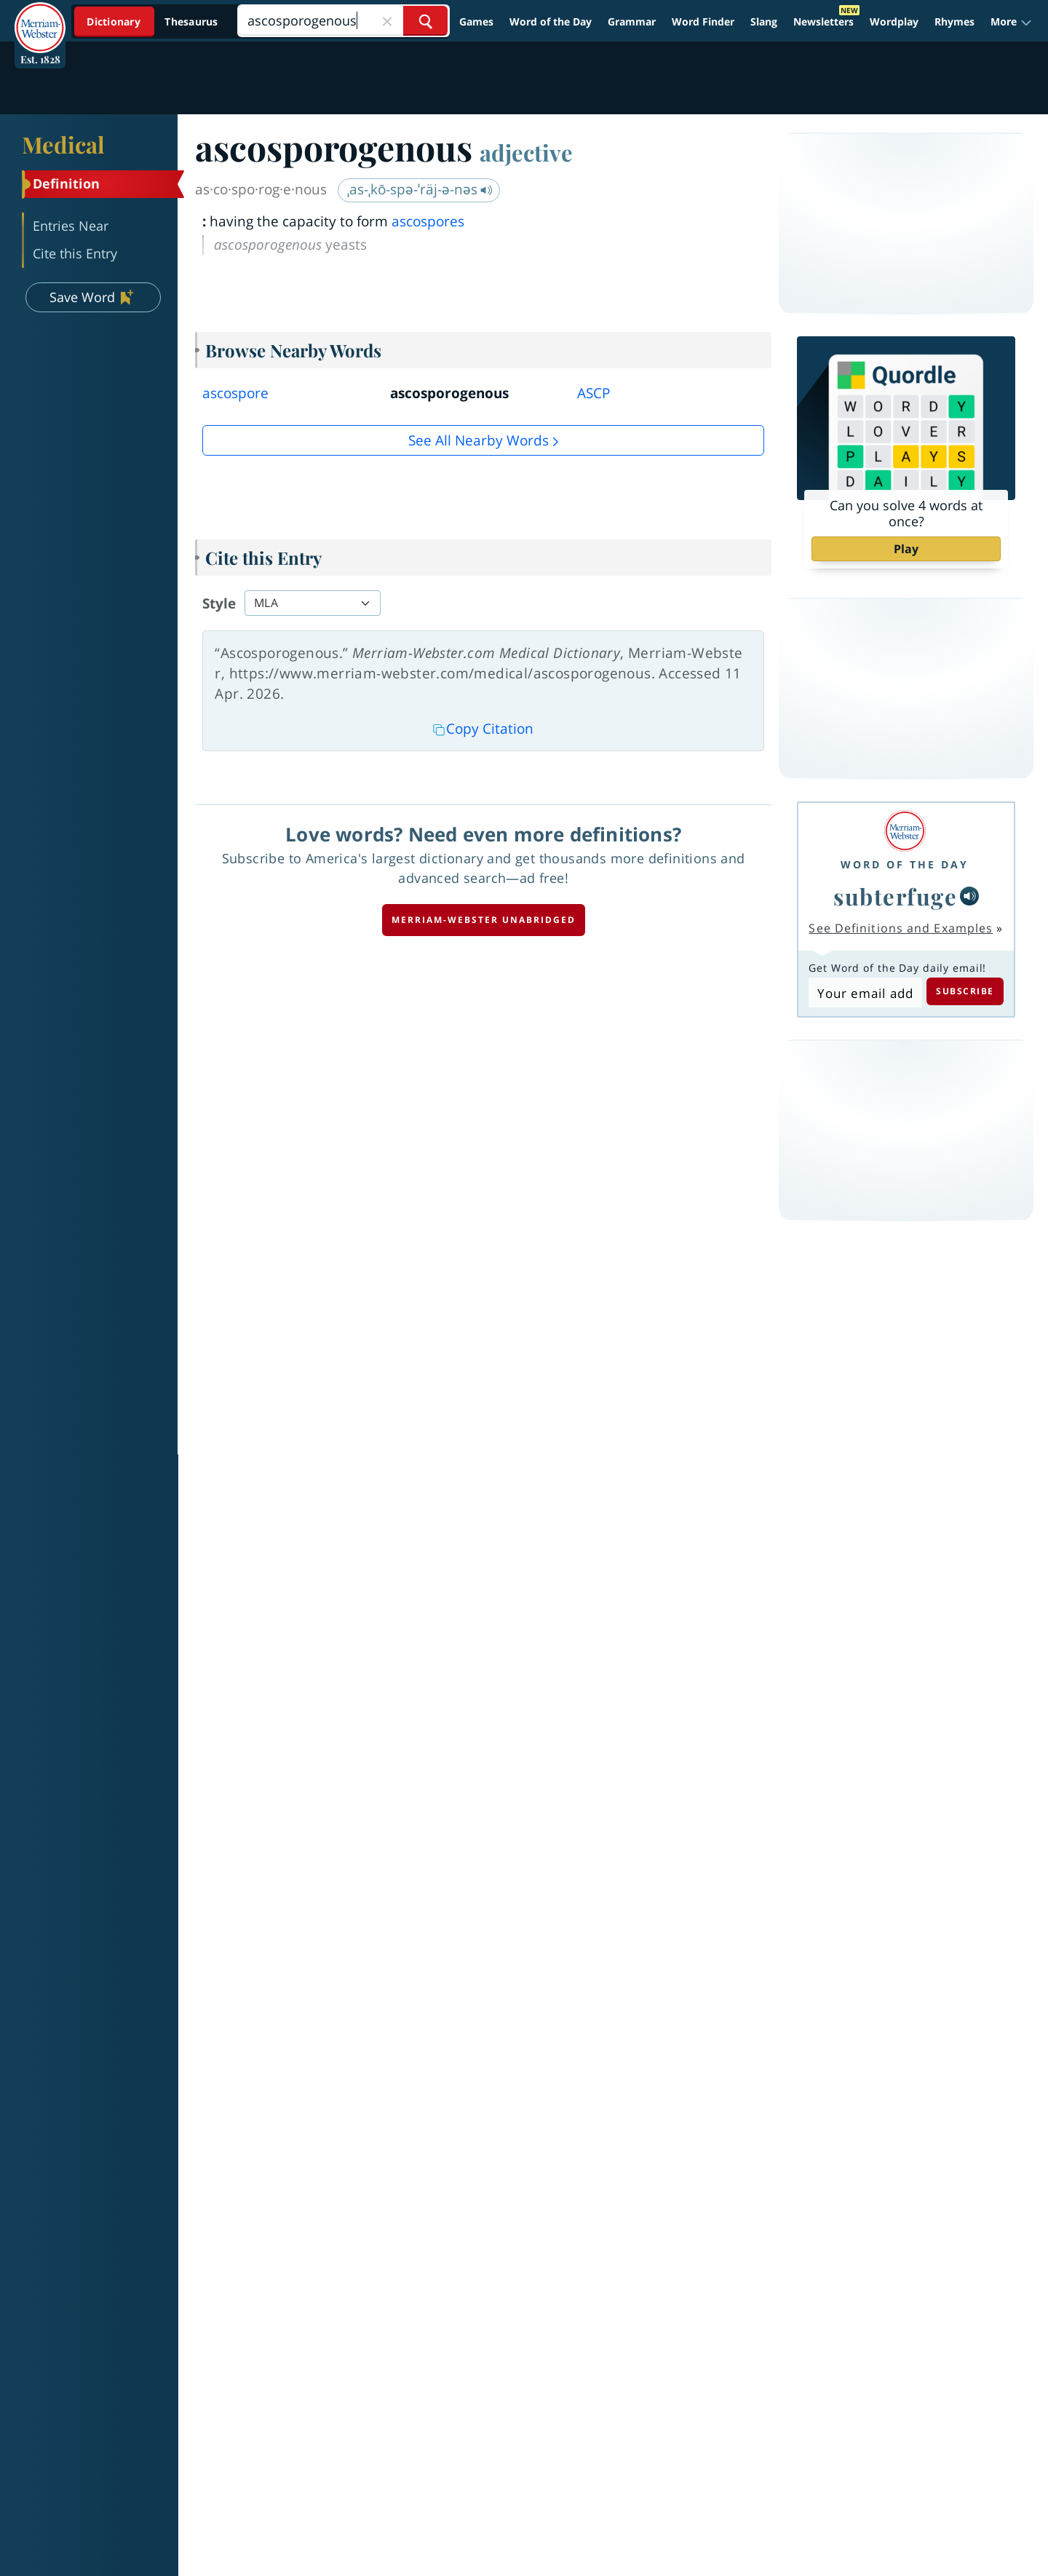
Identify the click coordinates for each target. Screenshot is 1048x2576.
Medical (63, 144)
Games (476, 21)
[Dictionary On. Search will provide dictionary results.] (154, 21)
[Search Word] (425, 21)
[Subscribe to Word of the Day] (865, 993)
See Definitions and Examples (901, 928)
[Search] (343, 21)
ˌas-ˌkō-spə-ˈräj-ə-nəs (420, 189)
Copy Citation (483, 728)
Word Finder (703, 21)
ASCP (593, 393)
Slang (763, 21)
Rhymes (954, 21)
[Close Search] (387, 21)
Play (906, 549)
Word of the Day (550, 21)
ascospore (235, 393)
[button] (1011, 22)
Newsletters (823, 21)
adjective (526, 152)
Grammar (632, 21)
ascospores (428, 221)
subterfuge (895, 896)
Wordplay (894, 21)
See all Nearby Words (478, 440)
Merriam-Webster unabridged (484, 920)
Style (219, 603)
